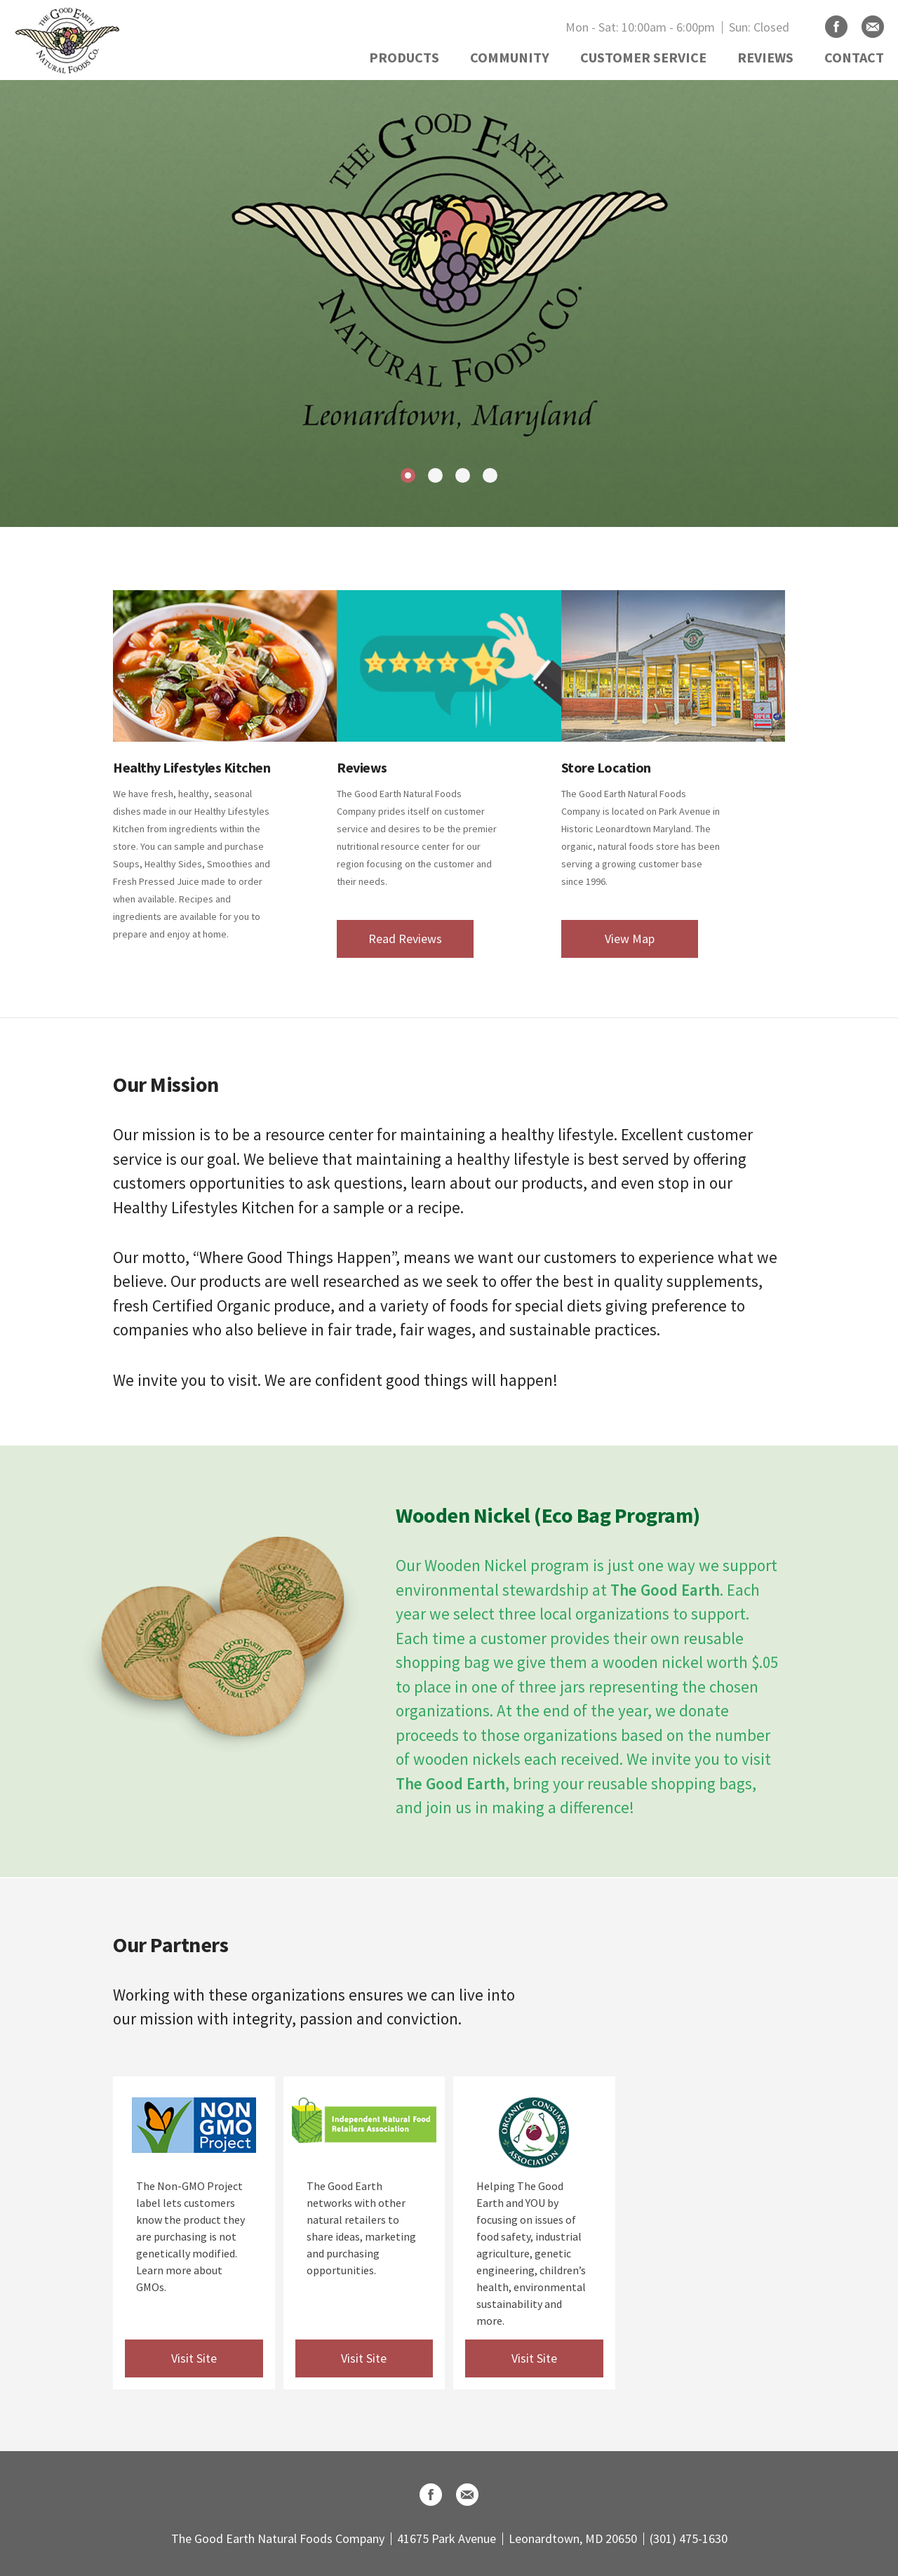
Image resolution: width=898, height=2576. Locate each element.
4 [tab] (490, 475)
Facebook (836, 26)
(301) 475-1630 (689, 2538)
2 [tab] (435, 475)
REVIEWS (765, 57)
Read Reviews (405, 938)
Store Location (606, 767)
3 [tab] (462, 475)
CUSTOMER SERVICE (643, 57)
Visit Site (194, 2358)
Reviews (362, 767)
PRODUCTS (404, 57)
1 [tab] (408, 475)
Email (873, 26)
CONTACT (854, 57)
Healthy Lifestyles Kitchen (191, 767)
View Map (630, 938)
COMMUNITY (509, 57)
